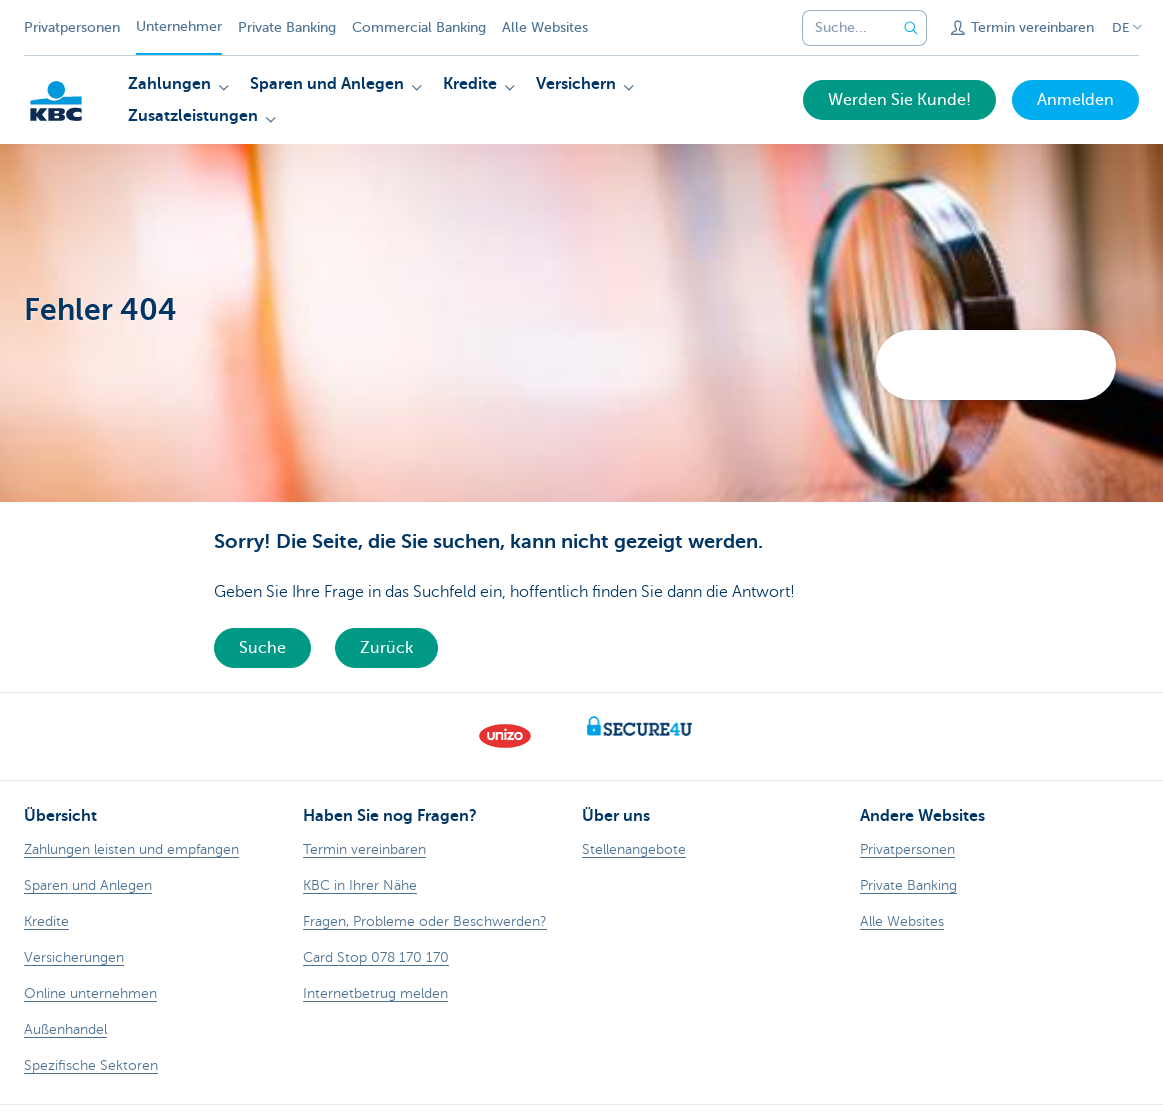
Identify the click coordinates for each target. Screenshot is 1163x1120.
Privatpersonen (72, 27)
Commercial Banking (419, 27)
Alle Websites (545, 27)
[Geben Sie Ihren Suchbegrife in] (911, 28)
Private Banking (287, 27)
